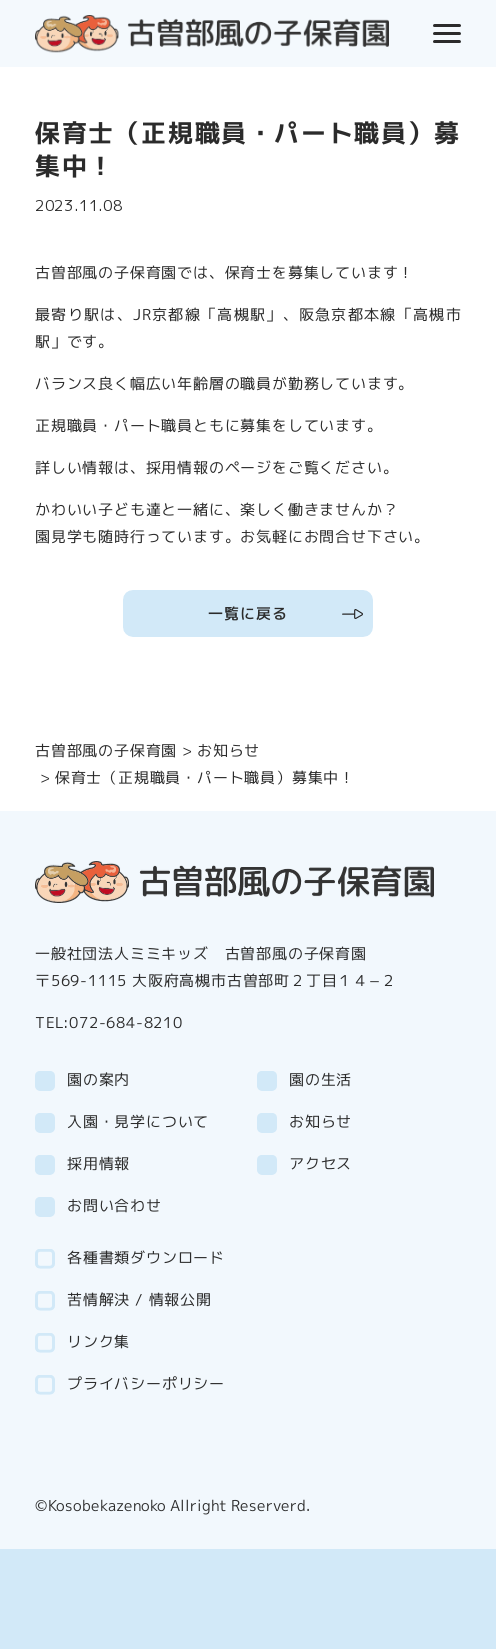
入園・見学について (138, 1121)
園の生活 (320, 1079)
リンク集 (98, 1341)
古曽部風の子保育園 (106, 750)
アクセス (320, 1163)
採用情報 (98, 1163)
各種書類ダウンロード (146, 1257)
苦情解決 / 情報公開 (139, 1299)
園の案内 (98, 1079)
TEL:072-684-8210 (109, 1022)
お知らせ (228, 750)
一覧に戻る (247, 613)
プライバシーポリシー (146, 1383)
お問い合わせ (114, 1205)
